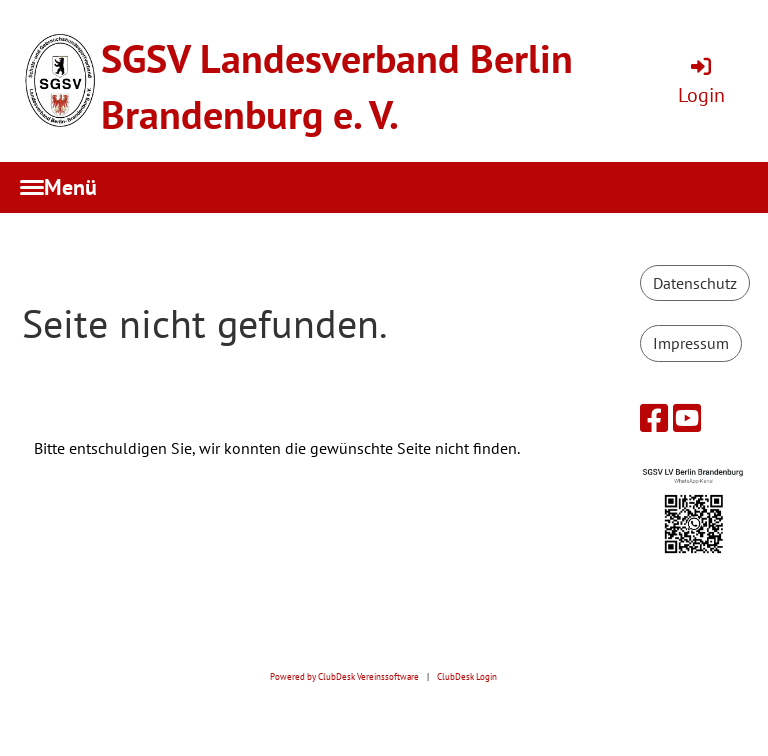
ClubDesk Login (467, 677)
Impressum (691, 343)
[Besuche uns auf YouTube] (687, 418)
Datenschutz (695, 283)
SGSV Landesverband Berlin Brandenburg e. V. (337, 86)
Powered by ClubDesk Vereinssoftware (344, 677)
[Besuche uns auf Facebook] (654, 418)
